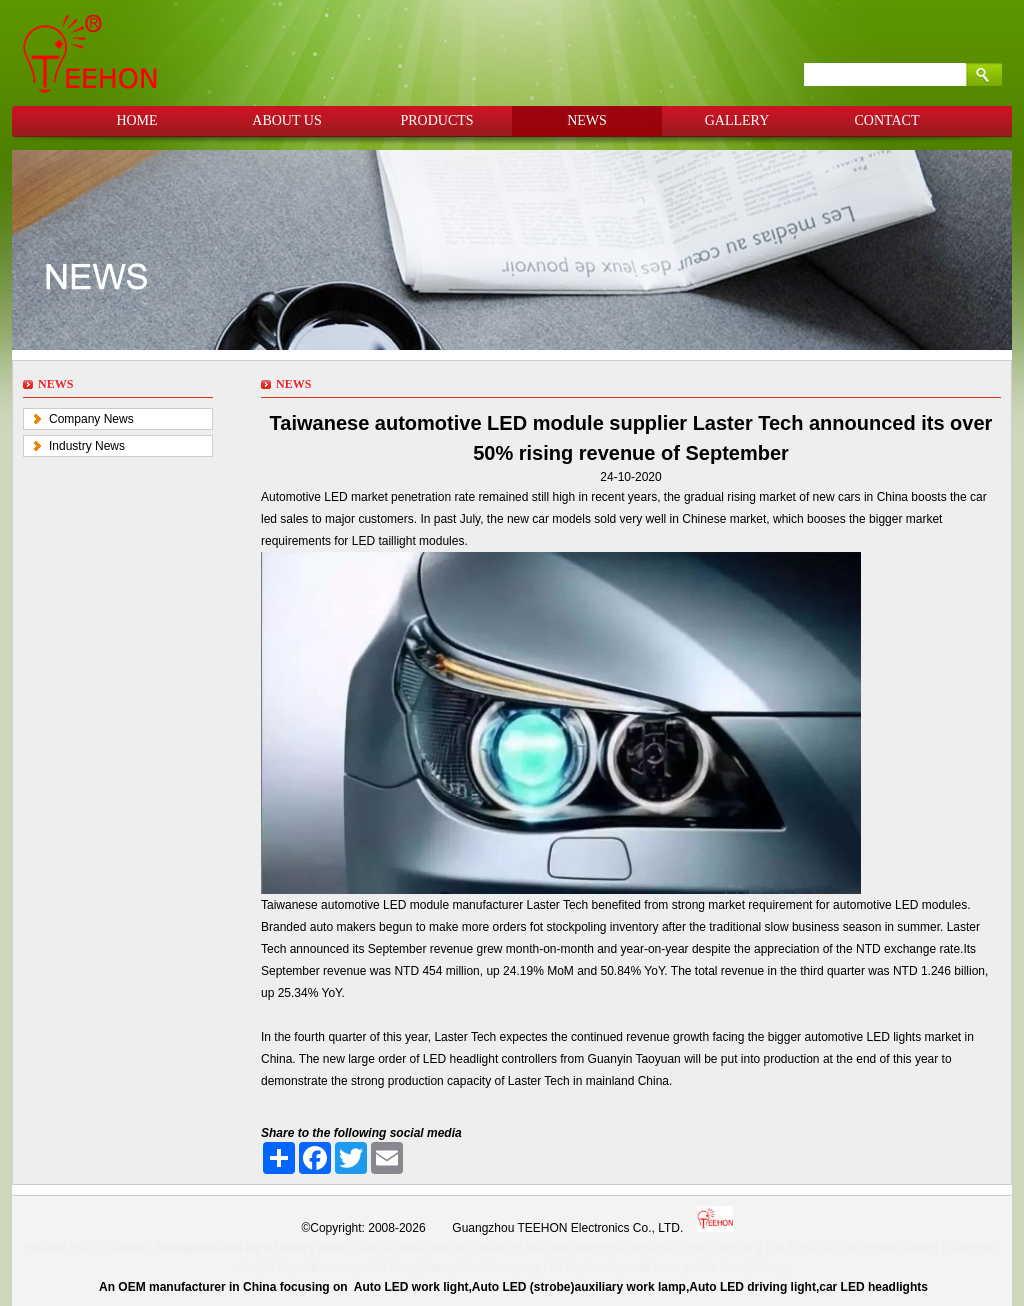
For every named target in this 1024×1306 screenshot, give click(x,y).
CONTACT (887, 120)
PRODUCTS (436, 120)
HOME (136, 120)
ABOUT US (286, 120)
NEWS (587, 120)
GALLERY (737, 120)
